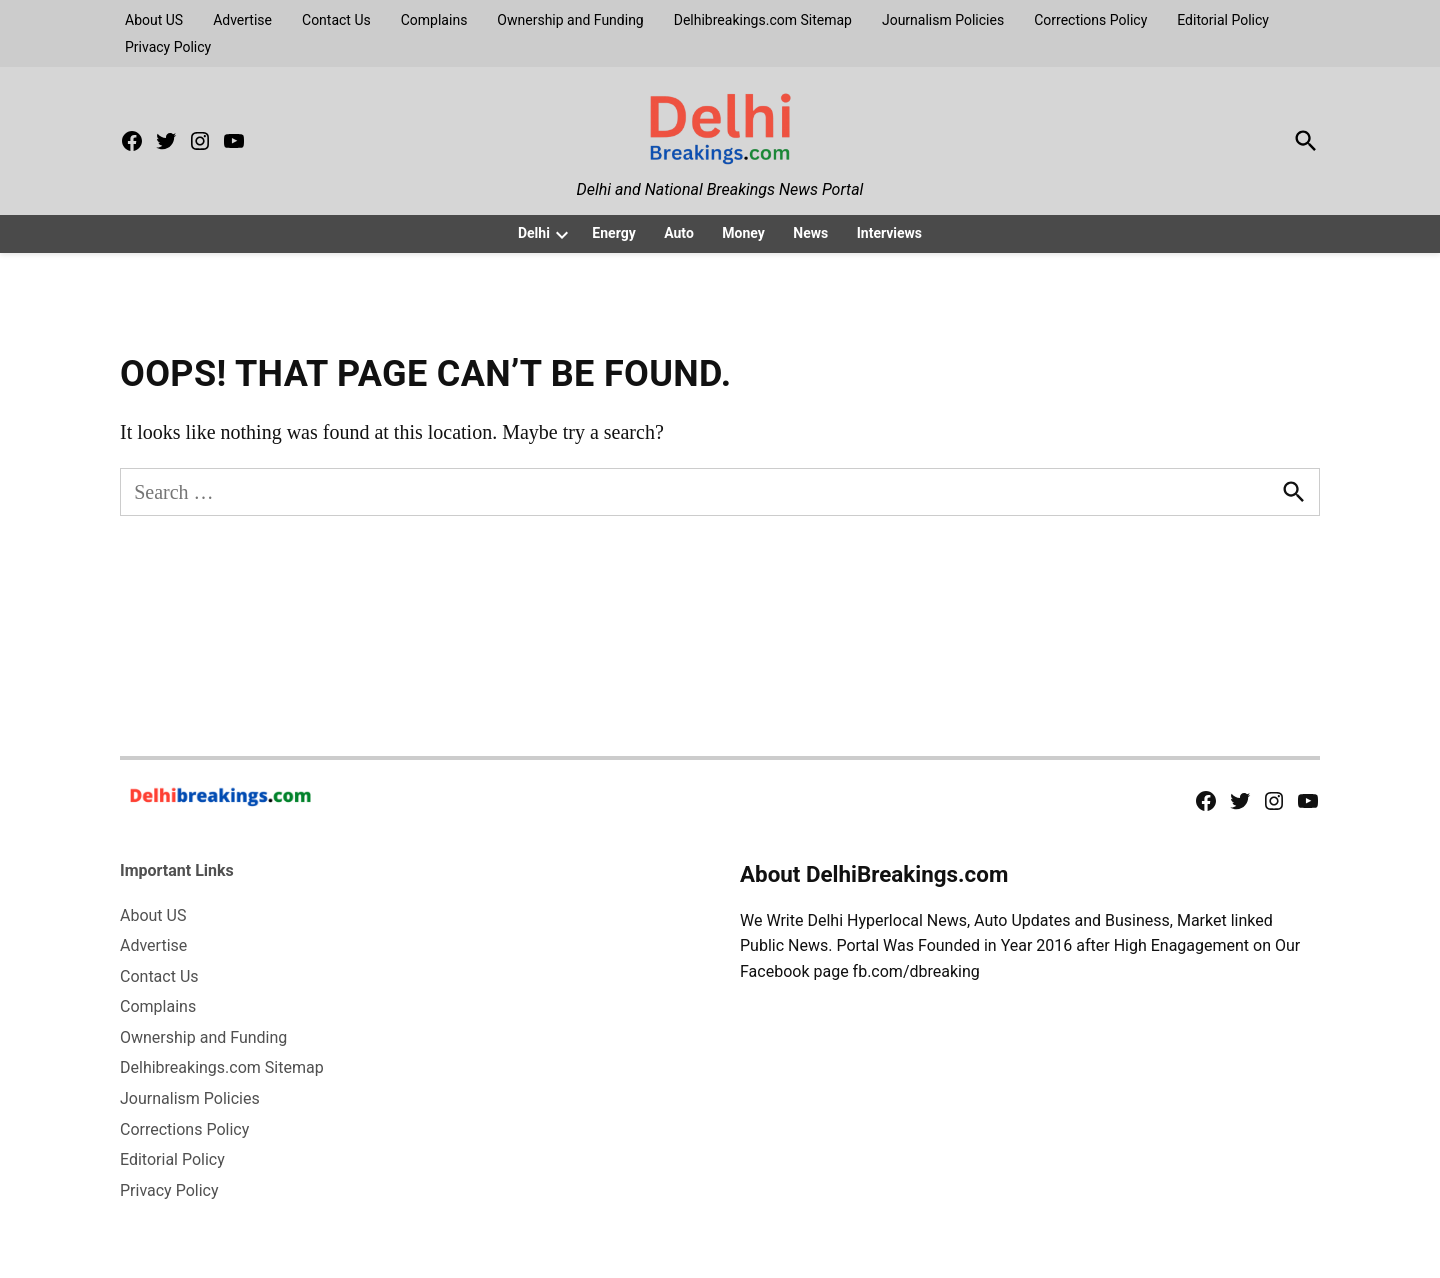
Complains (434, 20)
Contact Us (336, 20)
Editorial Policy (1223, 20)
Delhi (534, 233)
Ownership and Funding (570, 20)
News (810, 233)
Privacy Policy (168, 47)
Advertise (242, 20)
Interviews (889, 233)
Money (743, 233)
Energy (613, 233)
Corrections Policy (1090, 20)
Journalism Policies (943, 20)
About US (154, 20)
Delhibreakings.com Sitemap (763, 20)
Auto (679, 233)
